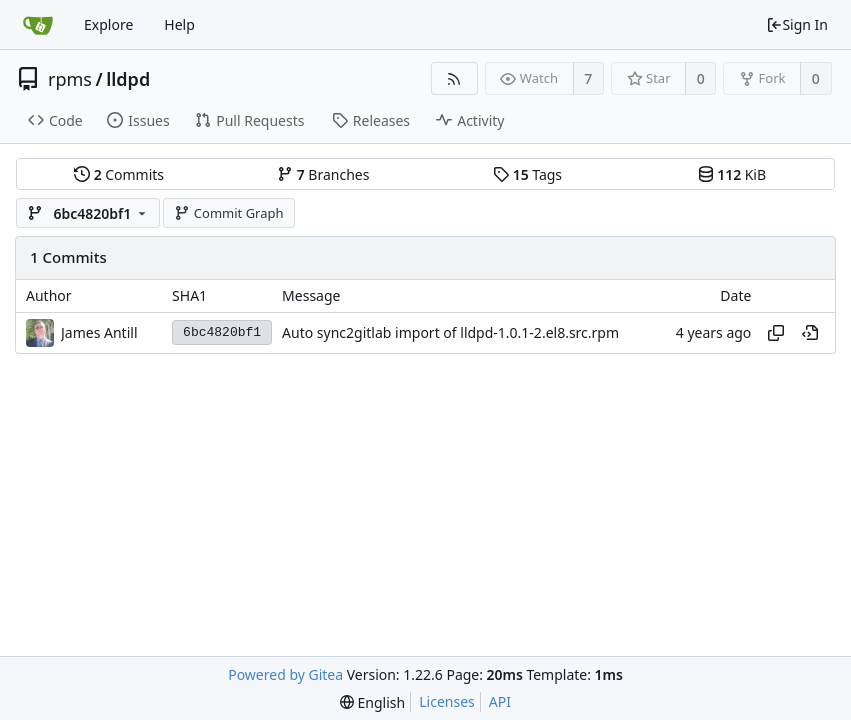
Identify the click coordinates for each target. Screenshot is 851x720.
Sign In (797, 24)
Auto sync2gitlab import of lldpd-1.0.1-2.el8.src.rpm (450, 332)
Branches (323, 174)
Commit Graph (228, 213)
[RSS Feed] (454, 78)
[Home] (38, 25)
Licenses (447, 701)
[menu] (372, 702)
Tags (527, 174)
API (500, 701)
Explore (108, 24)
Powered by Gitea (285, 674)
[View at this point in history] (810, 333)
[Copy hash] (776, 333)
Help (179, 24)
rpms (70, 79)
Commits (119, 174)
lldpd (128, 79)
